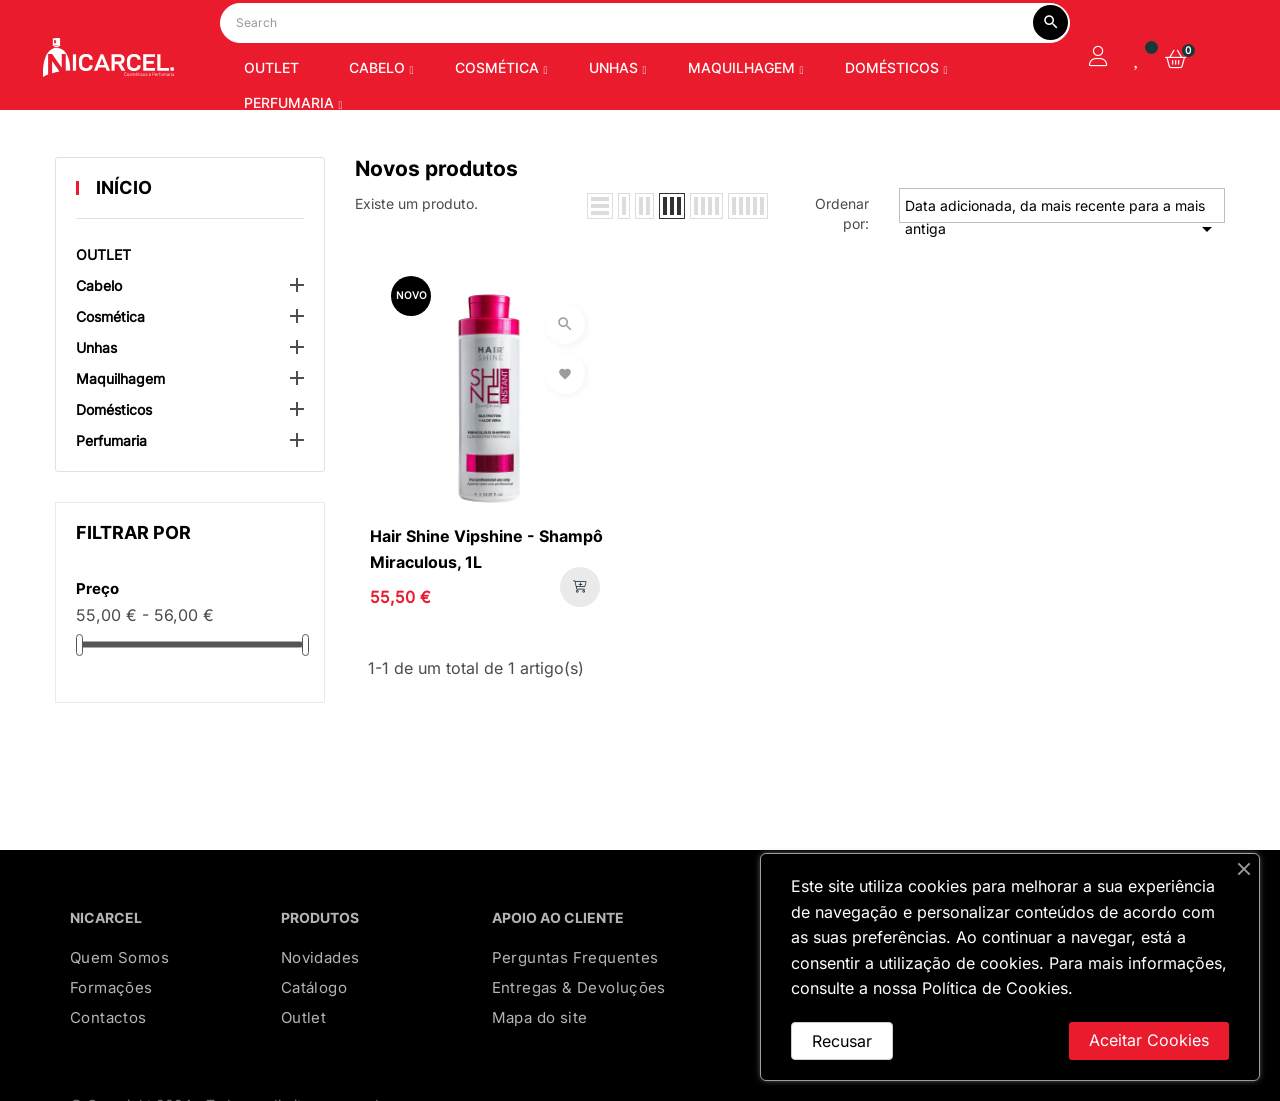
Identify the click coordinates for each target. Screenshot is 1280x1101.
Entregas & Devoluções (579, 1038)
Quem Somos (119, 1008)
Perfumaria (111, 491)
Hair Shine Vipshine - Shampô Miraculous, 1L (486, 600)
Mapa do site (540, 1068)
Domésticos (114, 460)
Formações (111, 1038)
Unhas (96, 398)
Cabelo (99, 336)
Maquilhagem (120, 429)
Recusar (842, 1041)
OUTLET (103, 305)
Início (124, 238)
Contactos (108, 1068)
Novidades (320, 1008)
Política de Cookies (995, 988)
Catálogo (314, 1038)
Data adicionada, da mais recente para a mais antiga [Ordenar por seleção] (1062, 261)
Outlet (303, 1068)
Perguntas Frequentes (575, 1008)
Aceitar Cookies (1149, 1040)
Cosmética (110, 367)
